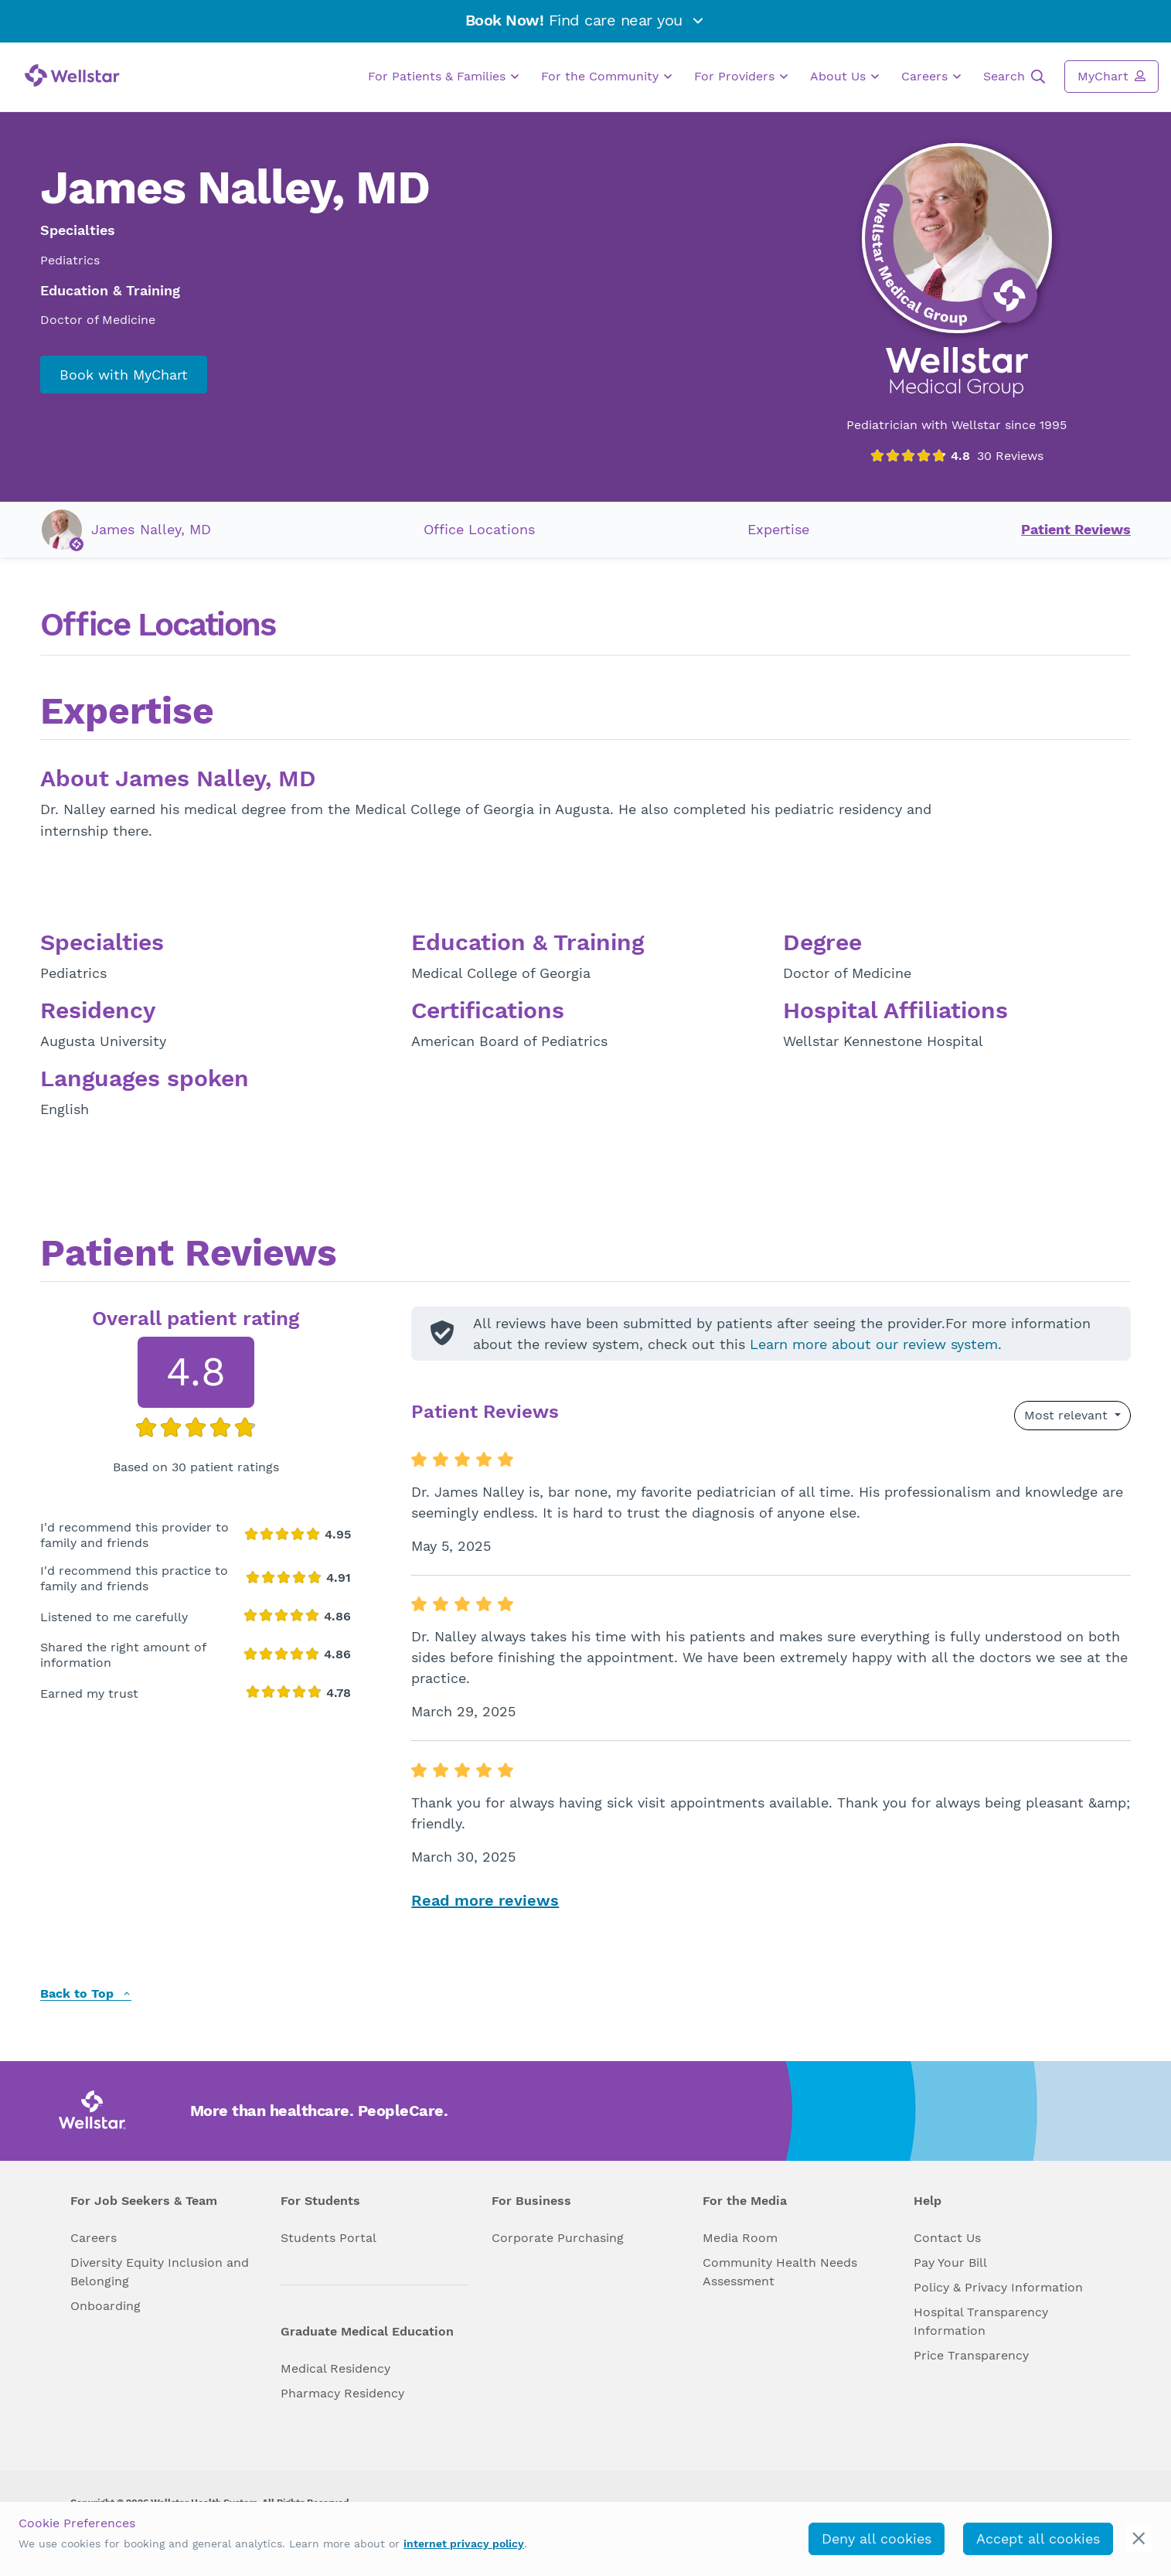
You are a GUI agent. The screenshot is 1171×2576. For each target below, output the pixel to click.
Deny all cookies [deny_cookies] (876, 2538)
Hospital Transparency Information (981, 2321)
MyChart (1111, 75)
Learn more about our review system (874, 1344)
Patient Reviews (1076, 529)
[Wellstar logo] (72, 75)
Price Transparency (971, 2355)
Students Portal (328, 2237)
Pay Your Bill (950, 2262)
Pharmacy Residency (342, 2393)
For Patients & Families (443, 76)
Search (1014, 76)
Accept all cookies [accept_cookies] (1038, 2538)
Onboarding (105, 2305)
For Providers (741, 76)
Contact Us (947, 2237)
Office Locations (479, 529)
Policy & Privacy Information (998, 2287)
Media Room (740, 2237)
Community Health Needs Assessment (780, 2271)
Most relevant (1067, 1415)
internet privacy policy (463, 2543)
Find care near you (585, 20)
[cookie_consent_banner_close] (1138, 2538)
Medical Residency (335, 2368)
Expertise (778, 529)
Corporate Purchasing (558, 2237)
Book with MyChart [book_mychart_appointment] (124, 374)
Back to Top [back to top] (85, 1994)
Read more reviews (485, 1900)
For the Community (606, 76)
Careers (931, 76)
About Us (844, 76)
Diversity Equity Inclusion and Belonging (159, 2271)
